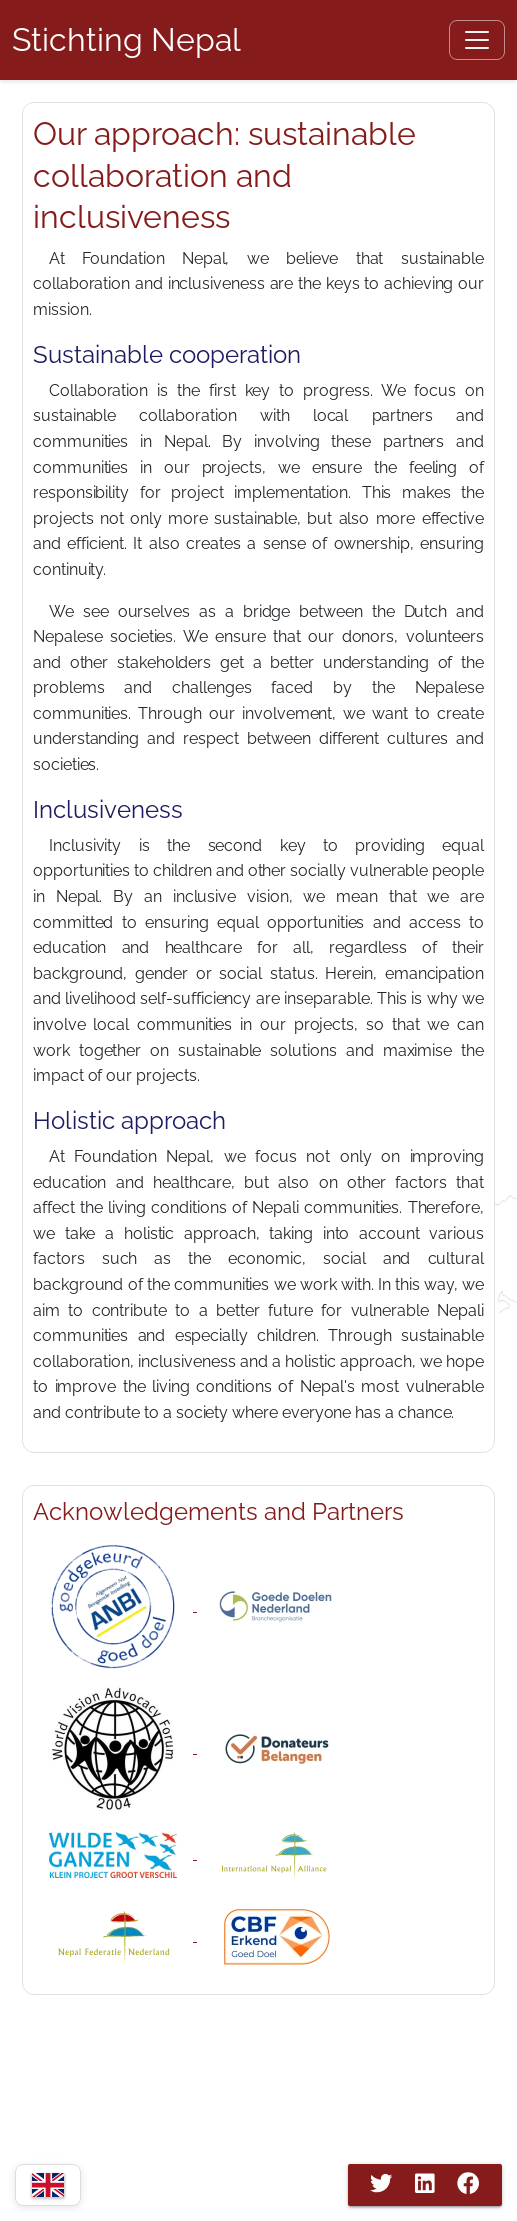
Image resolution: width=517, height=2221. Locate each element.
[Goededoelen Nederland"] (277, 1605)
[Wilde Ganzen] (115, 1853)
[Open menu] (477, 40)
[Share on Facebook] (468, 2184)
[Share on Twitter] (381, 2184)
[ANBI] (115, 1605)
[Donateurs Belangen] (277, 1747)
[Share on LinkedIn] (425, 2184)
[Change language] (48, 2185)
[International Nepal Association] (277, 1853)
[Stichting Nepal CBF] (277, 1935)
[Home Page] (126, 40)
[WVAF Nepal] (115, 1747)
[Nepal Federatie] (115, 1935)
